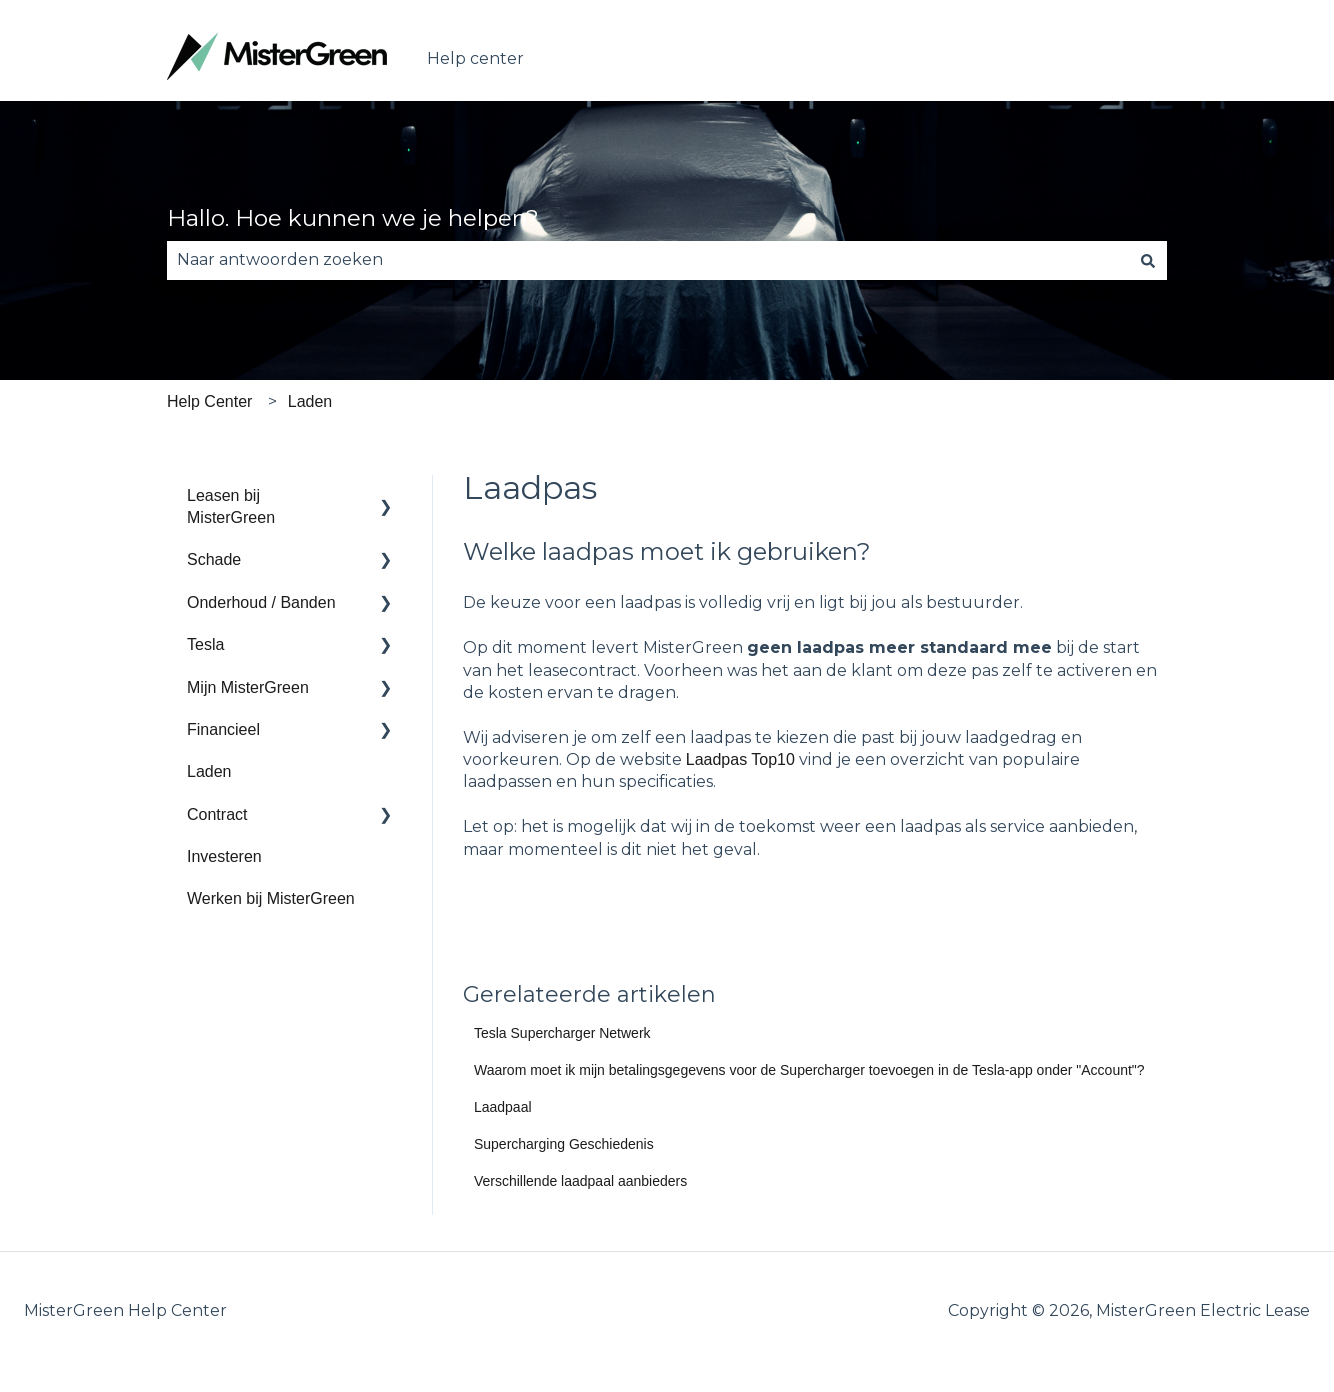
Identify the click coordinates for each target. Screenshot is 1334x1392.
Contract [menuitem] (217, 814)
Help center (475, 58)
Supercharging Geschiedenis (564, 1144)
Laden (310, 401)
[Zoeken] (1148, 260)
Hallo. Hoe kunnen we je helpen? (353, 218)
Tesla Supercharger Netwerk (562, 1033)
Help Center (209, 401)
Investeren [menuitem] (224, 856)
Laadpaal (503, 1107)
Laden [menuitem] (209, 771)
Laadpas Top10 (740, 759)
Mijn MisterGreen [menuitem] (248, 687)
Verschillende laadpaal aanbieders (580, 1181)
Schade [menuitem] (214, 559)
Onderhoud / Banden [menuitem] (261, 602)
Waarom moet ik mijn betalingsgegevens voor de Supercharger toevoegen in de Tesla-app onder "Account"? (809, 1070)
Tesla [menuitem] (205, 644)
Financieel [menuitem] (223, 729)
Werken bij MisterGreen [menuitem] (271, 898)
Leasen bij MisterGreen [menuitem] (231, 506)
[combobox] (648, 260)
